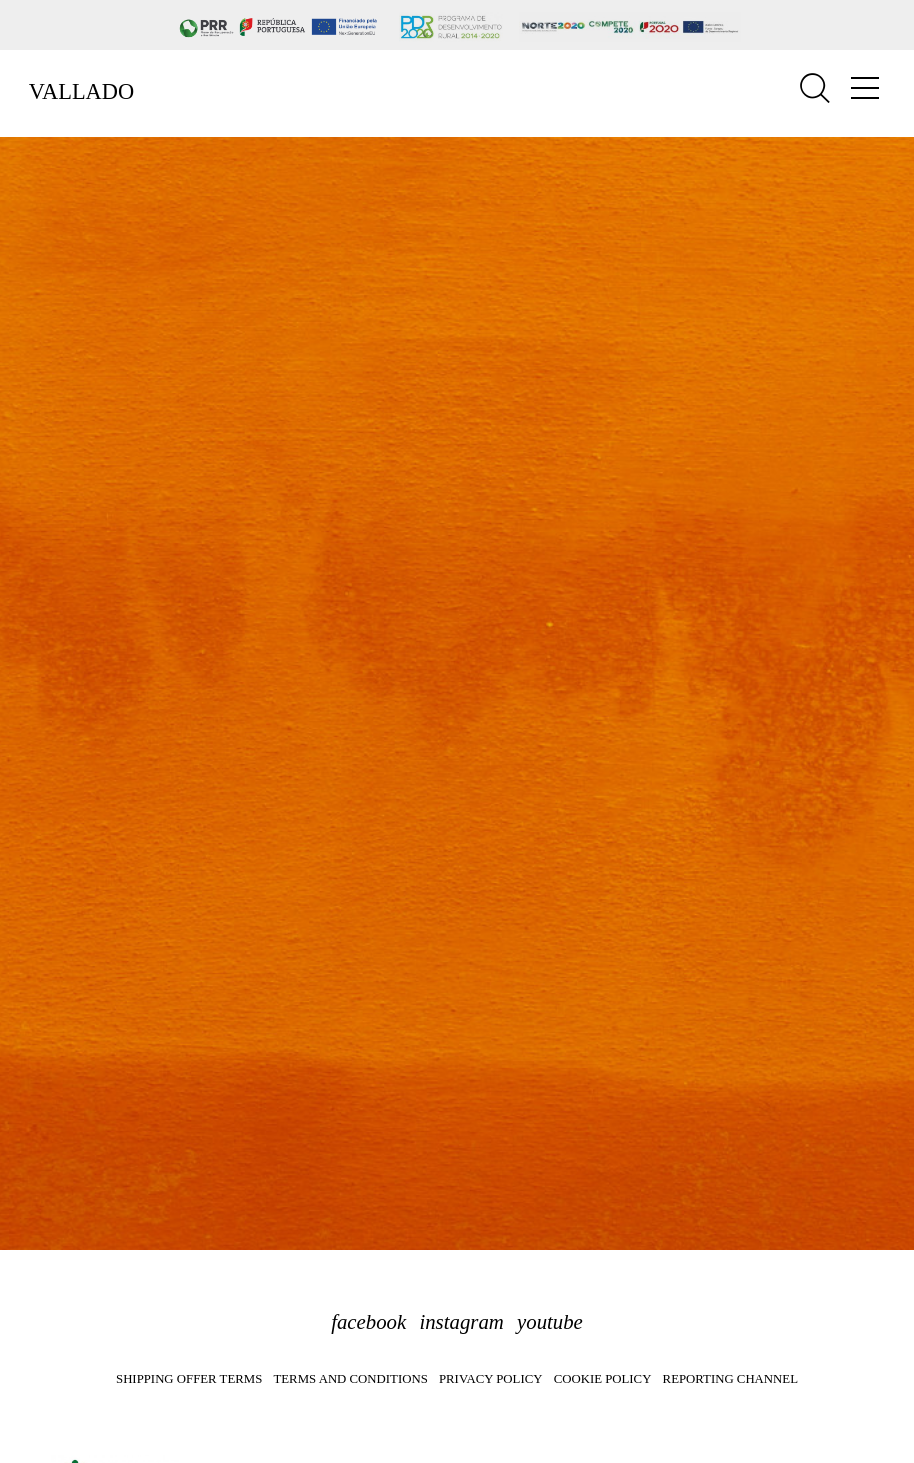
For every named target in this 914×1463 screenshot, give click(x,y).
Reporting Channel (730, 1379)
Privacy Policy (490, 1379)
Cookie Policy (603, 1379)
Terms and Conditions (350, 1379)
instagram (461, 1321)
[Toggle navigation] (865, 88)
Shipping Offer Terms (189, 1379)
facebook (368, 1321)
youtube (550, 1321)
